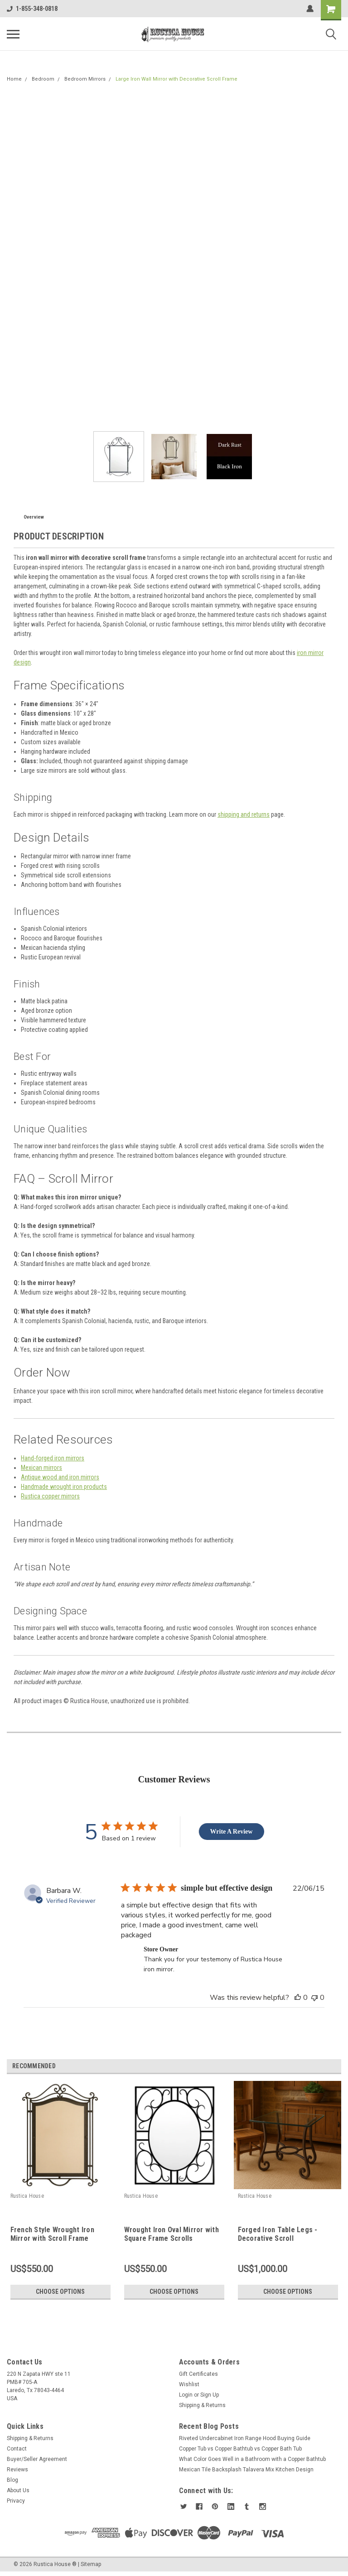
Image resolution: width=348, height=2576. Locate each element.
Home (14, 79)
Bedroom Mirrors (85, 79)
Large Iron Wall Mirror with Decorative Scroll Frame (176, 79)
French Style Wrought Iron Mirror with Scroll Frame (52, 2234)
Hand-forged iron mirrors (52, 1458)
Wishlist (189, 2384)
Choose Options (60, 2291)
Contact (17, 2449)
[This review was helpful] (298, 1998)
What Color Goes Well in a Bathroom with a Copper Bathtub (252, 2459)
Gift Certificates (198, 2374)
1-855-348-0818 (32, 8)
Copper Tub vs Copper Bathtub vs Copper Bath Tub (240, 2449)
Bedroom (43, 79)
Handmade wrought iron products (64, 1486)
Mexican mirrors (41, 1467)
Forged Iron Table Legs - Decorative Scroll (278, 2234)
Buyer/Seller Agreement (37, 2459)
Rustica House (27, 2196)
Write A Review (231, 1831)
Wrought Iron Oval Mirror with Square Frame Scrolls (171, 2234)
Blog (12, 2480)
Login (186, 2395)
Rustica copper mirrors (50, 1496)
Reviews (17, 2469)
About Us (18, 2490)
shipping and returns (244, 814)
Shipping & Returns (202, 2405)
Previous (323, 2066)
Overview (34, 517)
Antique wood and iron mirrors (60, 1477)
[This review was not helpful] (314, 1998)
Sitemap (91, 2564)
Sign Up (209, 2395)
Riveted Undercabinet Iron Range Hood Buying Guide (244, 2438)
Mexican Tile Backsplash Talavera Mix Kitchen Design (246, 2469)
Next (336, 2066)
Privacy (16, 2501)
